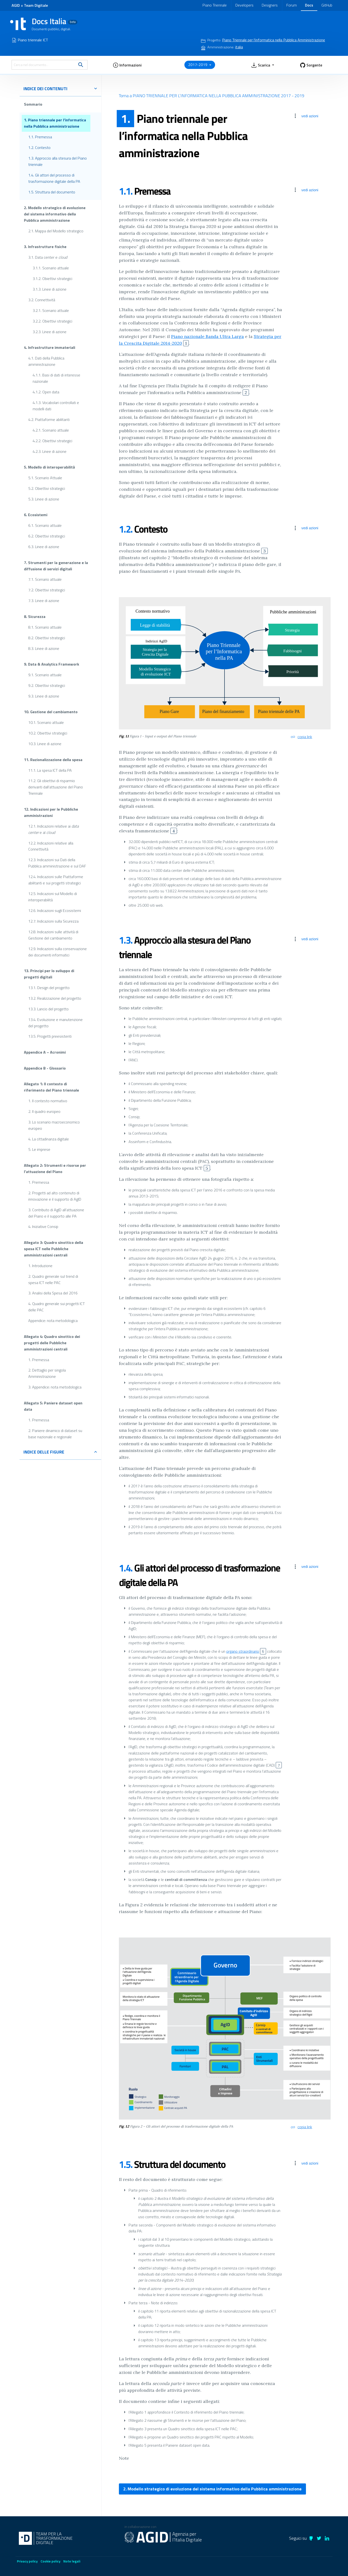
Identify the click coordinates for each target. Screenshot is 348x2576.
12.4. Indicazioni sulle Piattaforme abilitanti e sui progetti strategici (55, 880)
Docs (309, 5)
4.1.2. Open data (46, 392)
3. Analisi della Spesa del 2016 (53, 1293)
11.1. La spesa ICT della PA (50, 770)
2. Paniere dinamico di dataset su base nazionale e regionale (55, 1433)
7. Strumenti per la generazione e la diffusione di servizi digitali (56, 565)
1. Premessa (38, 1182)
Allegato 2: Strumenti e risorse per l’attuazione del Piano (55, 1168)
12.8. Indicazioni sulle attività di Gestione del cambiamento (53, 935)
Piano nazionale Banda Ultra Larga (207, 336)
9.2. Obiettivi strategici (46, 685)
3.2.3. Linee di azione (49, 332)
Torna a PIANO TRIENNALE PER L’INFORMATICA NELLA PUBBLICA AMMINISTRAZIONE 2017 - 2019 (211, 95)
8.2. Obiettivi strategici (46, 637)
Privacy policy (27, 2561)
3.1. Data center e (47, 257)
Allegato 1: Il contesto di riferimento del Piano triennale (51, 1087)
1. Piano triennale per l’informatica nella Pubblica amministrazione (55, 123)
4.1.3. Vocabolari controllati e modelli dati (56, 406)
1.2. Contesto (39, 147)
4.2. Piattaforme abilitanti (49, 419)
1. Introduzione (40, 1265)
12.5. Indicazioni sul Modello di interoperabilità (52, 897)
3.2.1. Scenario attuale (51, 310)
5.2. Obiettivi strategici (46, 488)
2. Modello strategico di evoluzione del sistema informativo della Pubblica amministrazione (55, 214)
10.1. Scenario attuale (46, 722)
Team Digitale (36, 5)
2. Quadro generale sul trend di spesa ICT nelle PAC (53, 1279)
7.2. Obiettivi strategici (46, 590)
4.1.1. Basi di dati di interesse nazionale (56, 378)
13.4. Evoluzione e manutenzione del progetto (55, 1022)
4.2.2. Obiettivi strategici (52, 440)
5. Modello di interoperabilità (49, 467)
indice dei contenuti (60, 88)
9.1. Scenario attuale (45, 675)
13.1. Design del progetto (49, 988)
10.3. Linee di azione (44, 744)
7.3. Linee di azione (43, 600)
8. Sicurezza (34, 616)
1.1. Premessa (40, 137)
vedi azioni (309, 116)
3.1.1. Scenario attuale (51, 268)
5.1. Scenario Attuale (45, 478)
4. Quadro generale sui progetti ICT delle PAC (56, 1307)
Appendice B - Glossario (45, 1068)
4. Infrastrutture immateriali (49, 347)
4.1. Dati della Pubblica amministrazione (46, 361)
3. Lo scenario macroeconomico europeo (54, 1125)
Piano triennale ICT (33, 40)
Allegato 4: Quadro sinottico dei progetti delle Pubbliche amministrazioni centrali (52, 1343)
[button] (127, 65)
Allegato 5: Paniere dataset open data (53, 1406)
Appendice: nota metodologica (53, 1320)
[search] (80, 64)
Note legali (71, 2561)
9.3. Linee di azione (43, 696)
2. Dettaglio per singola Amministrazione (47, 1373)
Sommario (33, 104)
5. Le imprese (39, 1149)
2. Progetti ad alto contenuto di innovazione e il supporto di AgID (54, 1196)
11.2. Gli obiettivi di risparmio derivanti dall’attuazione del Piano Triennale (55, 787)
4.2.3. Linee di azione (49, 451)
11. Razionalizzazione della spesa (53, 759)
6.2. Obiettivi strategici (46, 536)
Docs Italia (54, 21)
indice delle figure (60, 1452)
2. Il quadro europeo (44, 1111)
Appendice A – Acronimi (45, 1052)
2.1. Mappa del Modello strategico (55, 231)
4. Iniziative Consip (43, 1226)
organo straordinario (242, 1651)
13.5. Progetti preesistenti (50, 1036)
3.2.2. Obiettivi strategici (52, 321)
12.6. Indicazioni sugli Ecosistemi (54, 910)
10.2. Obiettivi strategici (47, 733)
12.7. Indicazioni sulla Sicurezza (53, 921)
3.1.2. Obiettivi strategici (52, 278)
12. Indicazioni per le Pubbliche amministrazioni (51, 812)
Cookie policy (50, 2561)
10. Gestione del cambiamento (51, 712)
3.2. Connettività (41, 300)
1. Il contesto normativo (47, 1101)
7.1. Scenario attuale (45, 579)
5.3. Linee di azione (43, 499)
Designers (270, 5)
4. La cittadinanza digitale (48, 1139)
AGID (16, 5)
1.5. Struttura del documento (51, 192)
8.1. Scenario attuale (45, 627)
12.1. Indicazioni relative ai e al (53, 829)
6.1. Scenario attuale (45, 525)
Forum (291, 5)
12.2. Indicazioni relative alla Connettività (50, 846)
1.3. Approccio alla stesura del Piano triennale (57, 161)
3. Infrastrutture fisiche (45, 247)
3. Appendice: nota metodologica (54, 1387)
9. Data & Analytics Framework (51, 664)
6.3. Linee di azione (43, 547)
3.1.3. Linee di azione (49, 289)
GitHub (326, 5)
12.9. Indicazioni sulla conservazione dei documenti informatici (57, 952)
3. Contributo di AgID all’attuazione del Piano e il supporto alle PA (56, 1213)
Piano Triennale (215, 5)
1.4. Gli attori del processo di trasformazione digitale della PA (54, 178)
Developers (244, 5)
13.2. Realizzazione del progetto (54, 998)
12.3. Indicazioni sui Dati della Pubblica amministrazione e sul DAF (57, 863)
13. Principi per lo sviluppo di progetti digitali (49, 974)
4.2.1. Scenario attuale (51, 430)
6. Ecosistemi (35, 515)
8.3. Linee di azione (43, 648)
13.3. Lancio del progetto (48, 1009)
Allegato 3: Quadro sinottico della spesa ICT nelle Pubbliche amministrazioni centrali (53, 1249)
